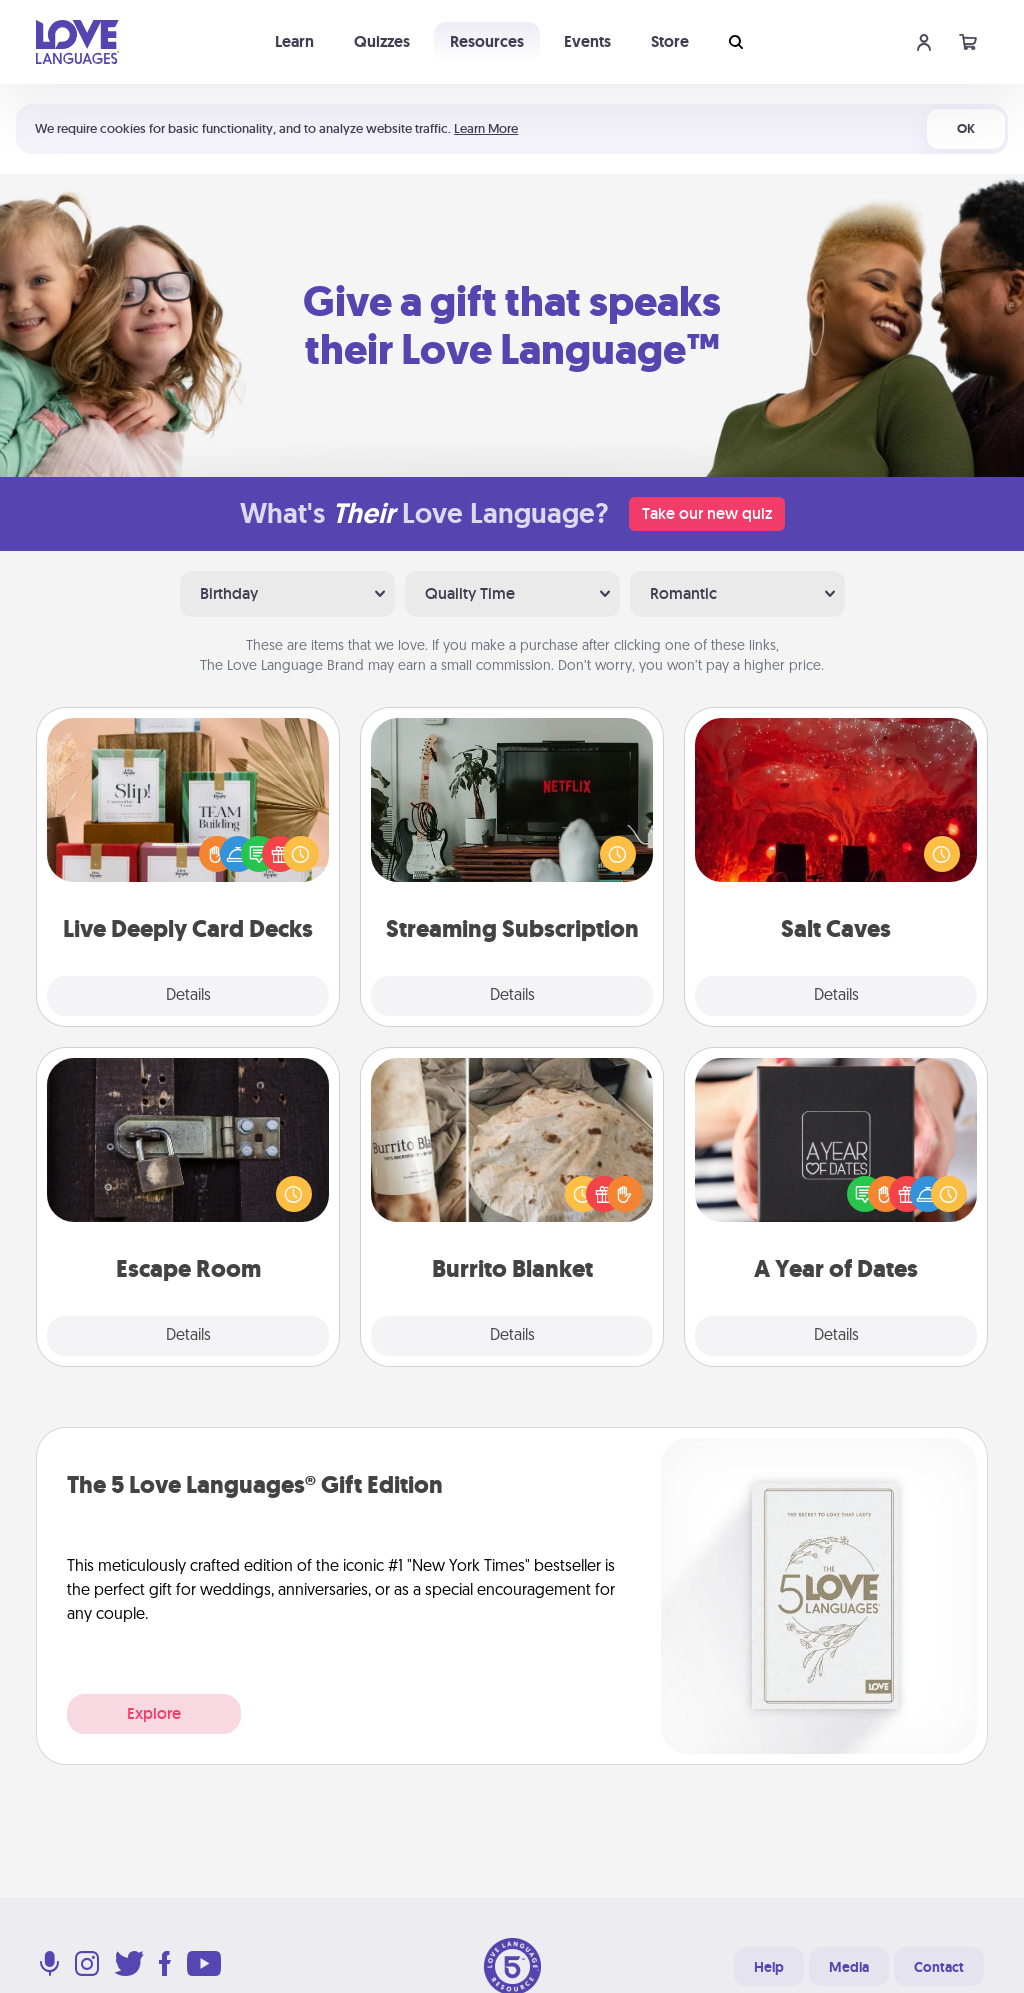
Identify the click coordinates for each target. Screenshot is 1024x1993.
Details (188, 996)
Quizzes (382, 41)
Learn (294, 41)
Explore (154, 1713)
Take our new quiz (707, 513)
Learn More (486, 128)
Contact (939, 1967)
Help (769, 1967)
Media (849, 1967)
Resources (487, 41)
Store (670, 41)
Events (587, 41)
